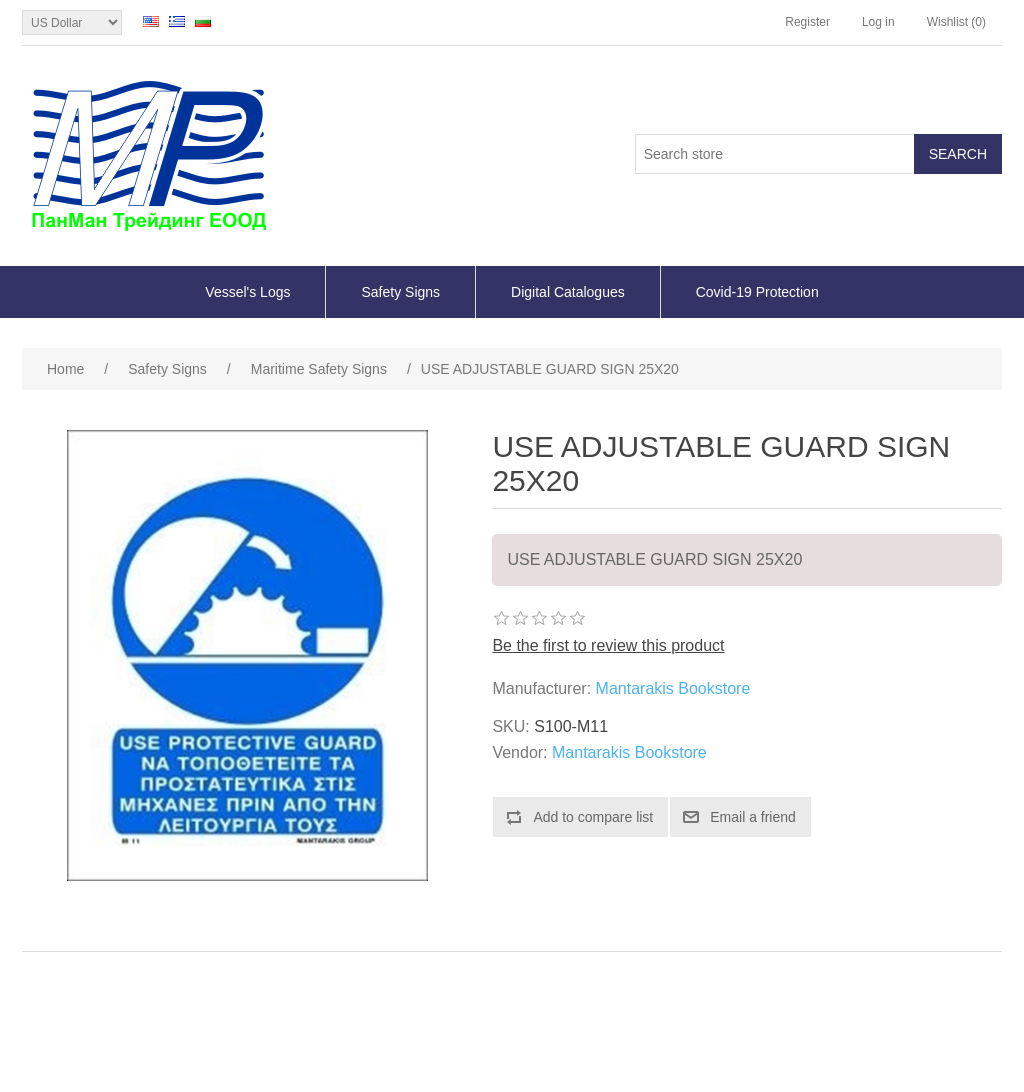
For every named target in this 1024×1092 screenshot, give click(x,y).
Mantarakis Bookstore (673, 688)
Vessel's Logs (247, 292)
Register (807, 22)
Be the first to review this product (608, 645)
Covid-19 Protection (757, 292)
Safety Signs (400, 292)
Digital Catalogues (568, 292)
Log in (878, 22)
